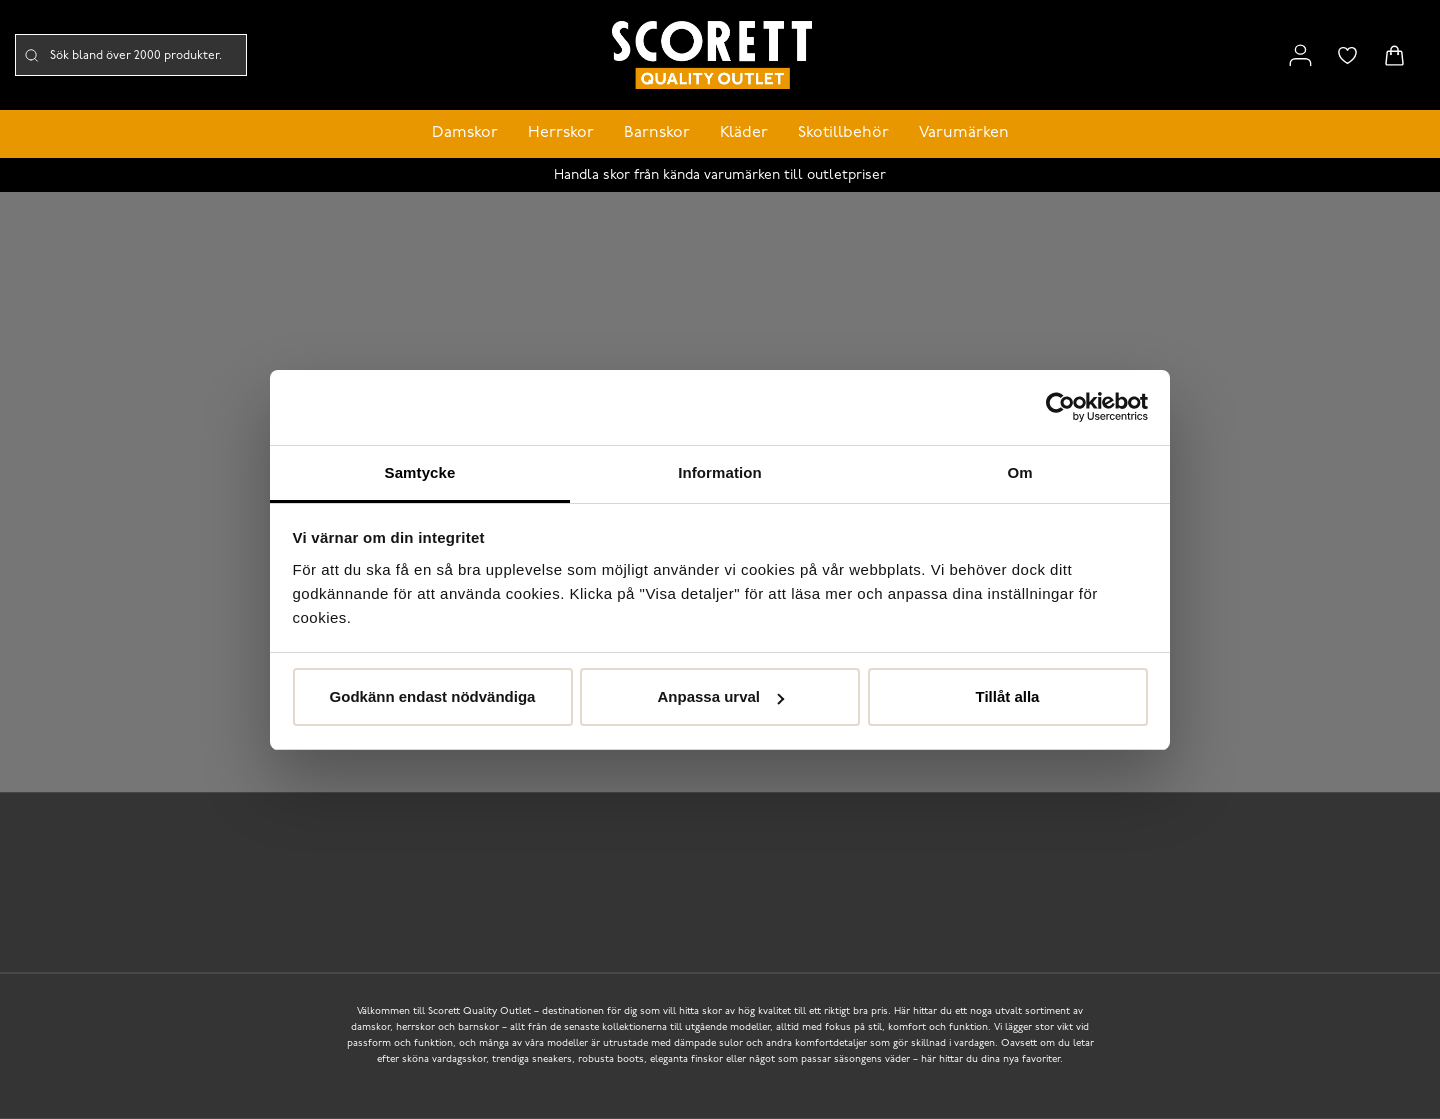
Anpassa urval (720, 696)
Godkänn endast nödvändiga (433, 696)
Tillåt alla (1008, 696)
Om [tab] (1019, 472)
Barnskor (657, 133)
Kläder (744, 133)
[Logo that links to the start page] (712, 55)
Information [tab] (720, 472)
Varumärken (964, 133)
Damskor (465, 133)
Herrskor (561, 133)
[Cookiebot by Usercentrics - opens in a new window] (1060, 407)
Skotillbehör (843, 133)
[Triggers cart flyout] (1394, 55)
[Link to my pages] (1300, 55)
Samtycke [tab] (420, 472)
